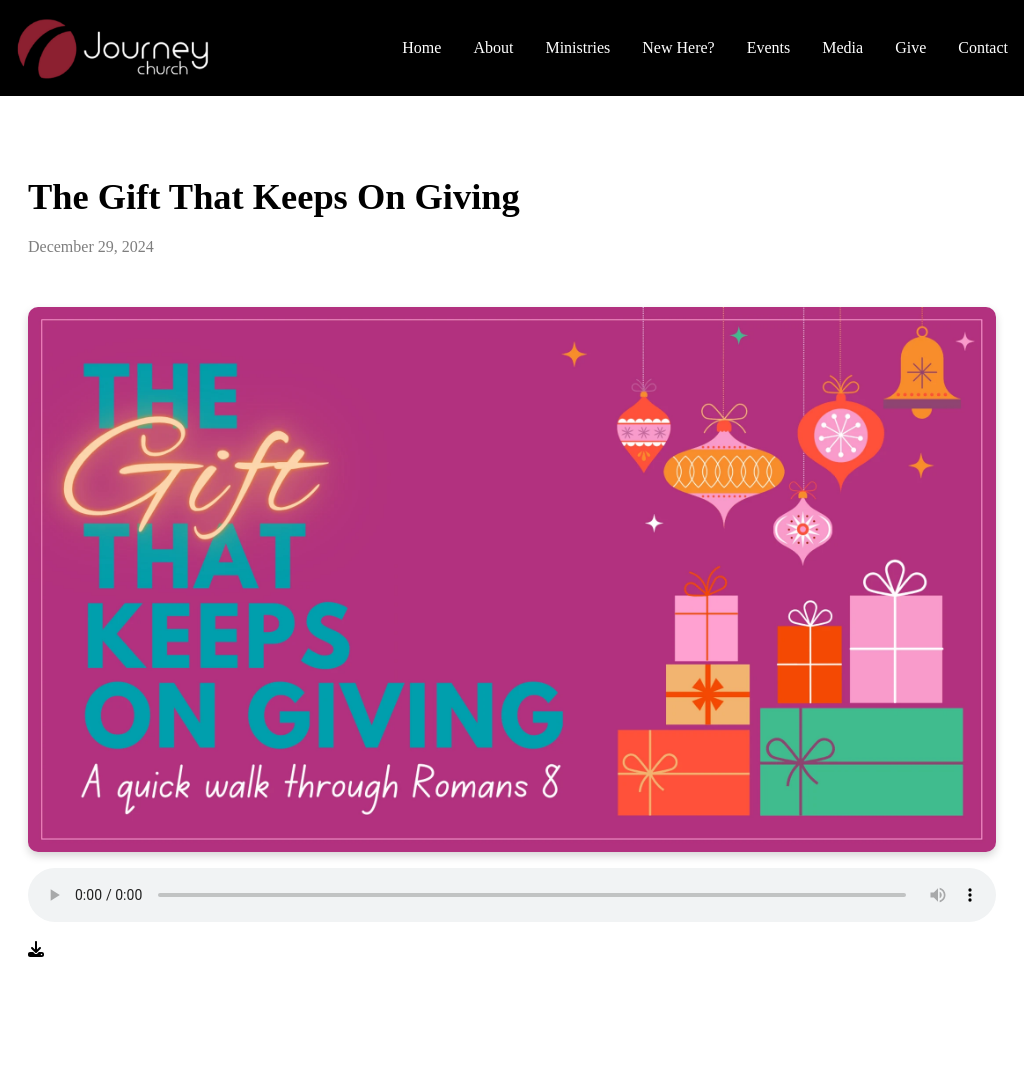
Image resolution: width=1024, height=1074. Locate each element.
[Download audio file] (36, 950)
